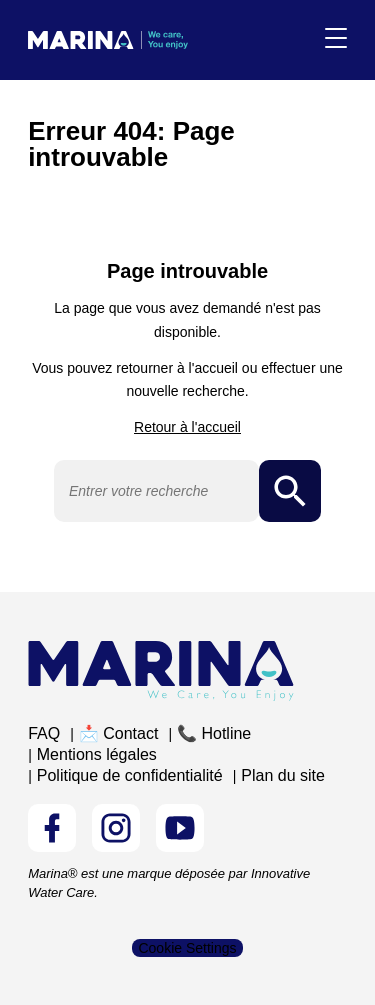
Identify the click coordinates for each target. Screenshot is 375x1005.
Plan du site (283, 775)
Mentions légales (97, 754)
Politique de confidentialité (130, 775)
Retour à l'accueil (187, 427)
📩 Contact (119, 733)
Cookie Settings (187, 948)
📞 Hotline (214, 733)
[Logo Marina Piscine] (161, 670)
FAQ (44, 733)
